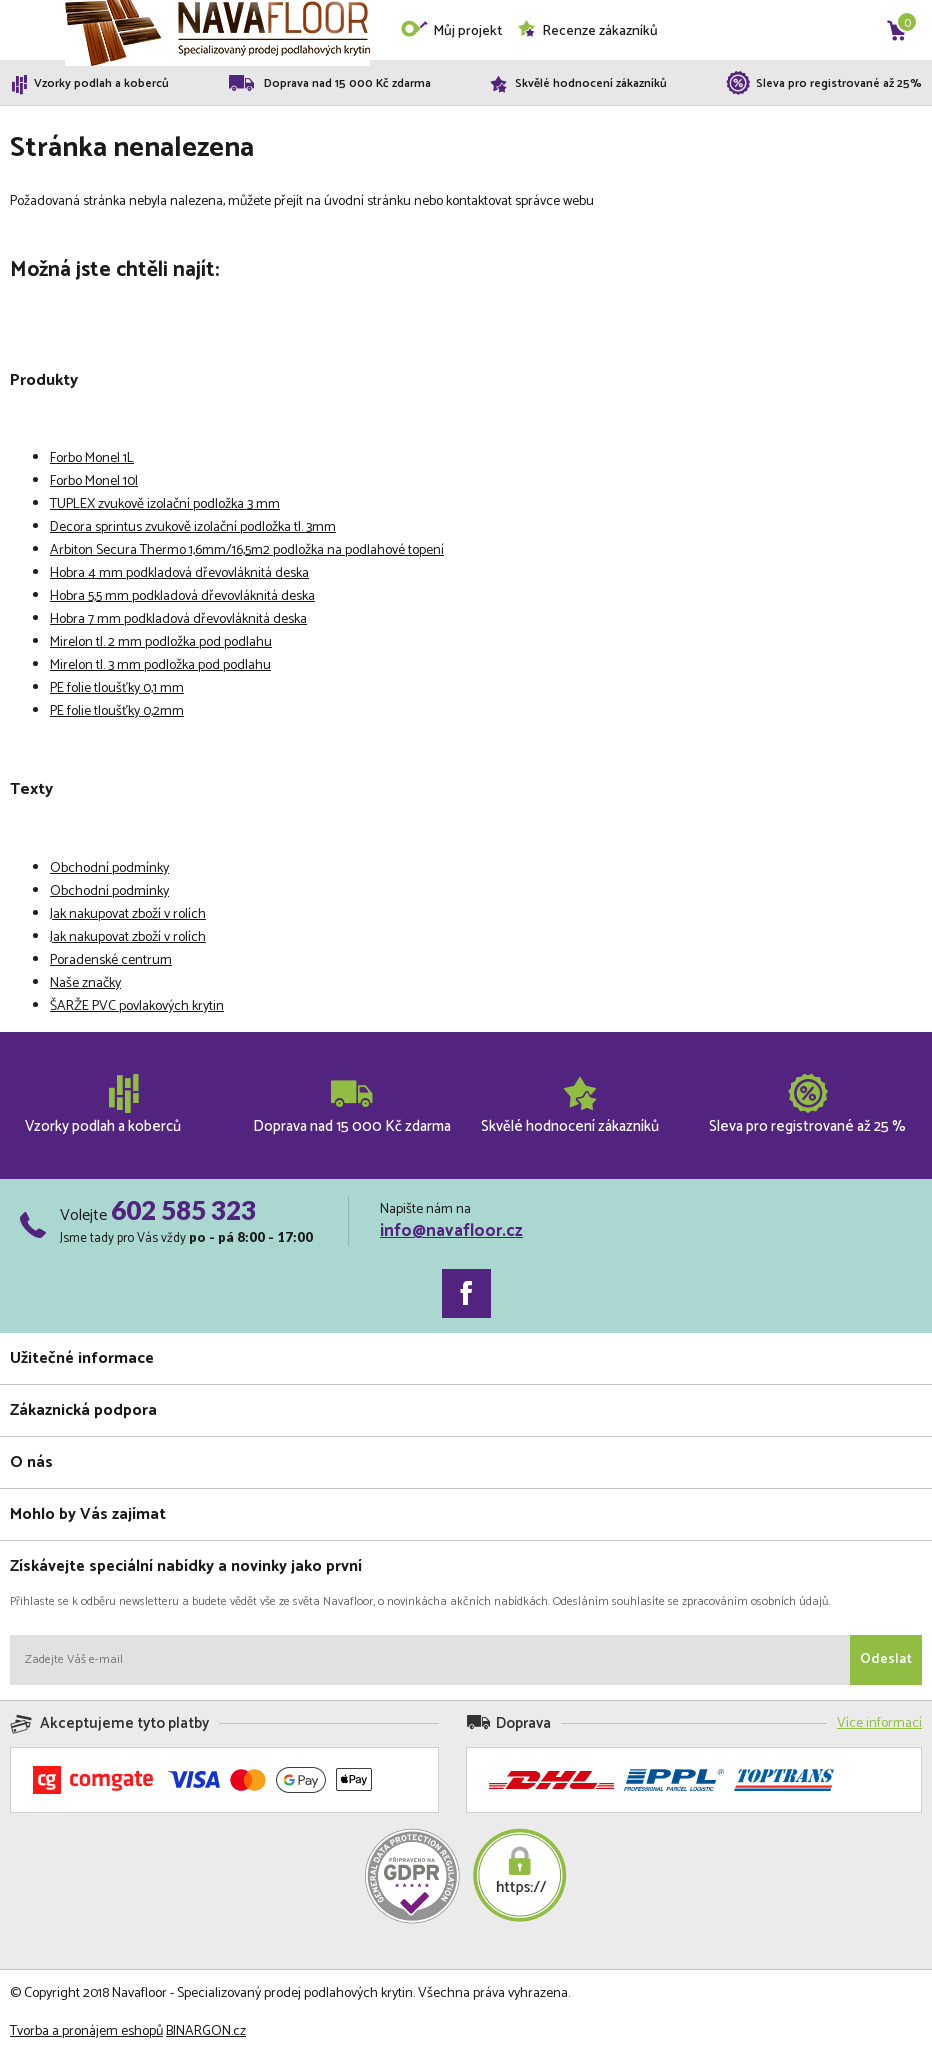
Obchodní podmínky (109, 868)
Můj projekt (451, 31)
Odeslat (886, 1659)
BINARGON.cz (206, 2031)
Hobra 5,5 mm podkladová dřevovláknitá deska (182, 596)
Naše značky (85, 983)
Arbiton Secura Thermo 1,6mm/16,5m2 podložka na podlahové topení (247, 550)
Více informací (879, 1723)
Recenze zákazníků (587, 31)
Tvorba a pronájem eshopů (86, 2031)
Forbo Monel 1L (92, 458)
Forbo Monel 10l (94, 481)
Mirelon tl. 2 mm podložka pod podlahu (161, 642)
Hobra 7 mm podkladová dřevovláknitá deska (178, 619)
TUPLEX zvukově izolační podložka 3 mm (165, 504)
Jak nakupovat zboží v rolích (128, 914)
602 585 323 (183, 1210)
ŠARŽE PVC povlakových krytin (137, 1006)
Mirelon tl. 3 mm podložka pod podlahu (160, 665)
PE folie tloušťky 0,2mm (117, 711)
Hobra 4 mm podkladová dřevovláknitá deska (179, 573)
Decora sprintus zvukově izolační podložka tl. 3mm (193, 527)
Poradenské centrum (111, 960)
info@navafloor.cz (451, 1231)
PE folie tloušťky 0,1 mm (117, 688)
